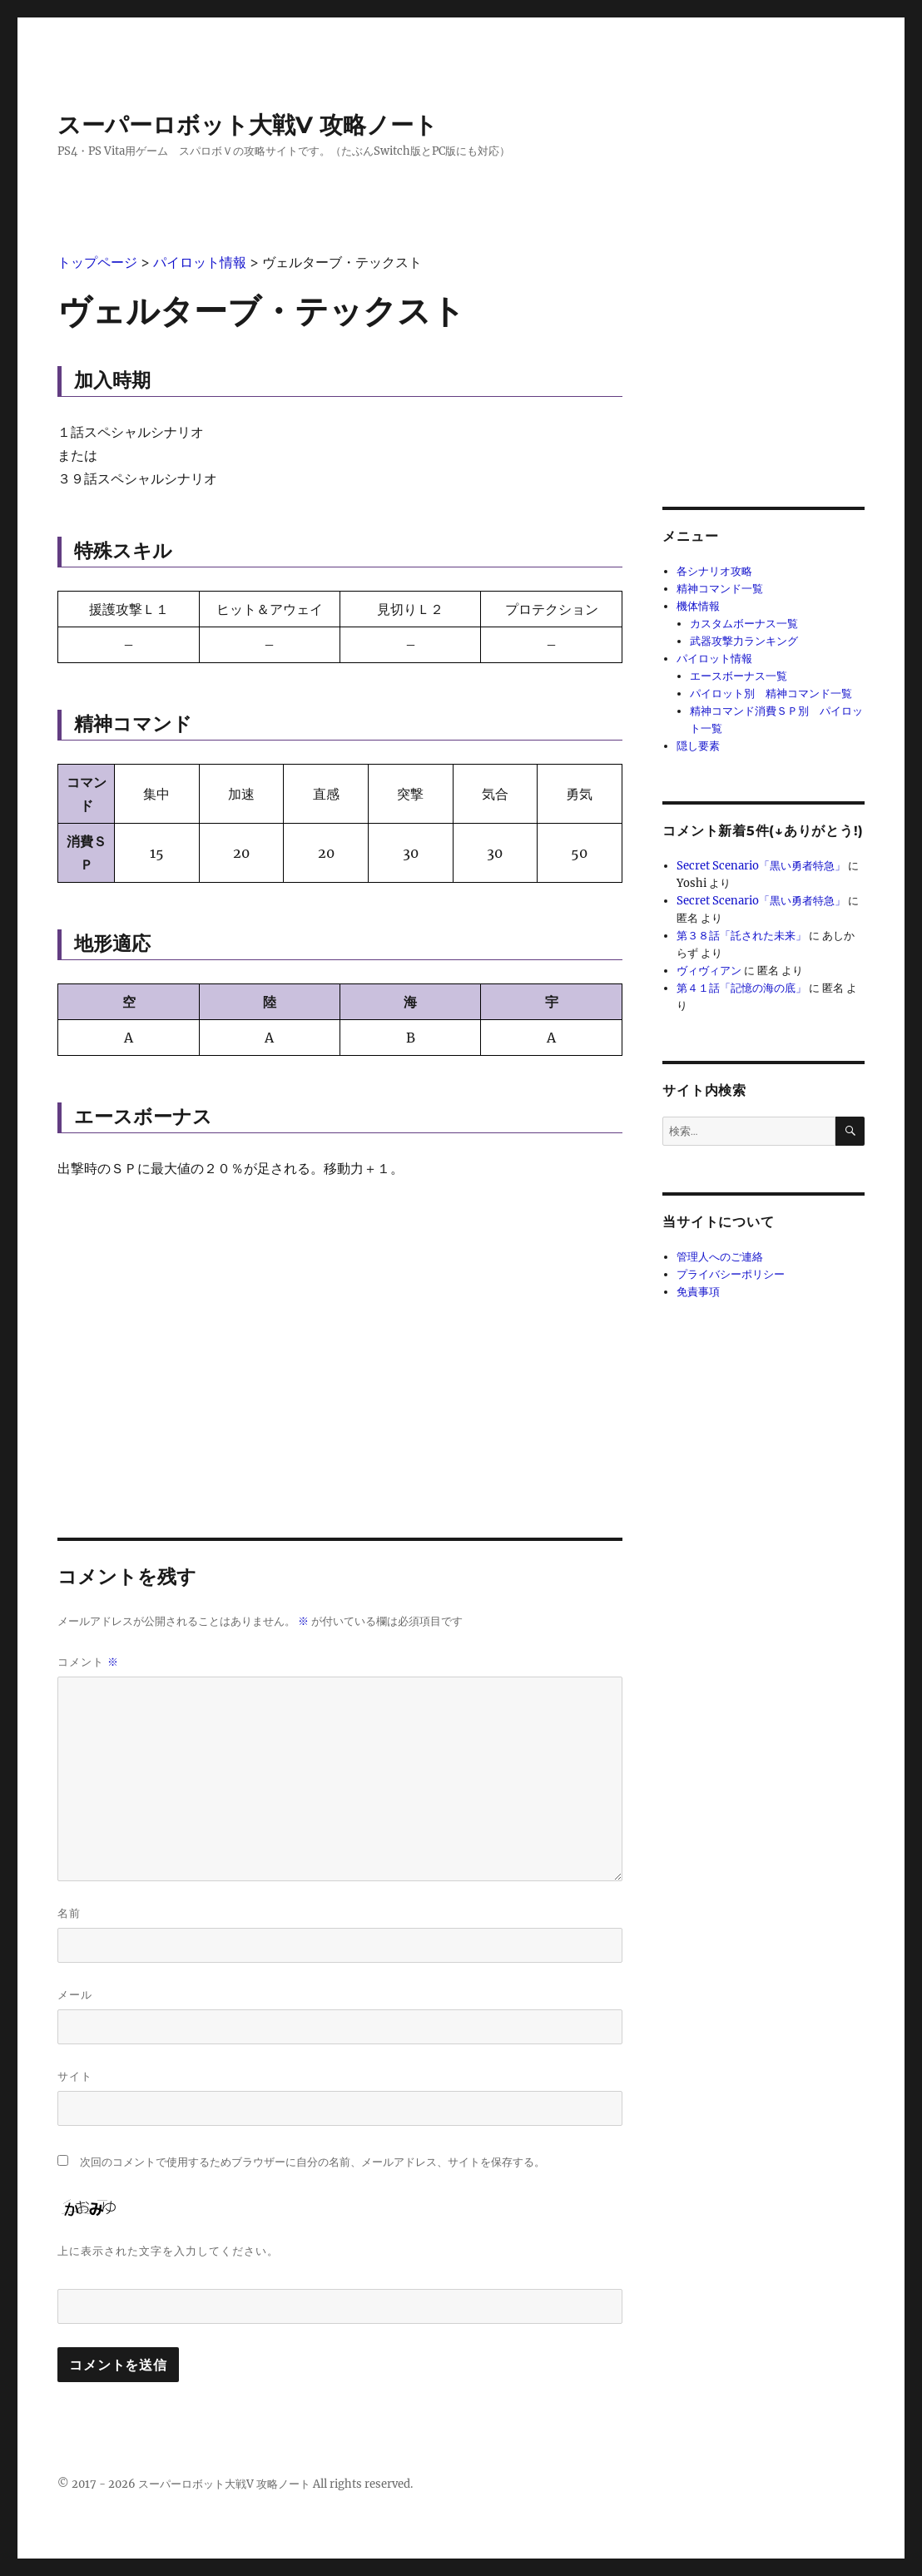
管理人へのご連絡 (720, 1257)
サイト (74, 2076)
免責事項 (698, 1292)
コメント (88, 1662)
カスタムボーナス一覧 (744, 624)
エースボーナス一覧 (738, 676)
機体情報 (698, 606)
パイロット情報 (714, 658)
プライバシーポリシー (731, 1274)
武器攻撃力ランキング (744, 641)
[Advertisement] (340, 1319)
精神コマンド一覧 (720, 589)
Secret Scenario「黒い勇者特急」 (761, 866)
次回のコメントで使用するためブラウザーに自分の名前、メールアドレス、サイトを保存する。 (312, 2162)
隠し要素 (698, 746)
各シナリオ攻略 (714, 571)
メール (74, 1994)
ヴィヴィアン (709, 971)
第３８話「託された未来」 (741, 936)
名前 (69, 1913)
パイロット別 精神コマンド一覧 (771, 693)
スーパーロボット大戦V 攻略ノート (247, 125)
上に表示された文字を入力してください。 (168, 2250)
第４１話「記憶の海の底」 (741, 988)
